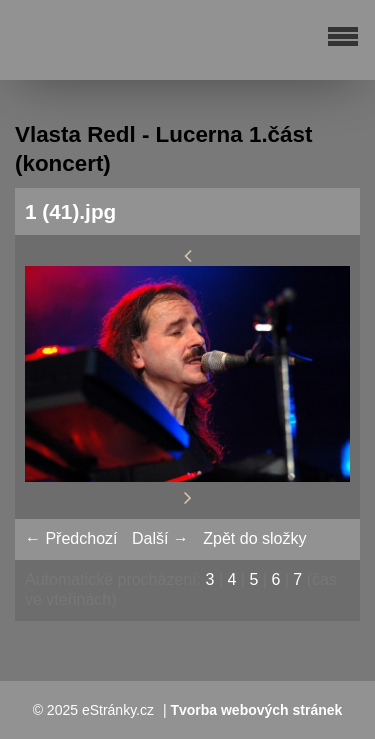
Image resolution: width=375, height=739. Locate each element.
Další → (160, 538)
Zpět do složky (254, 538)
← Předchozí (71, 538)
